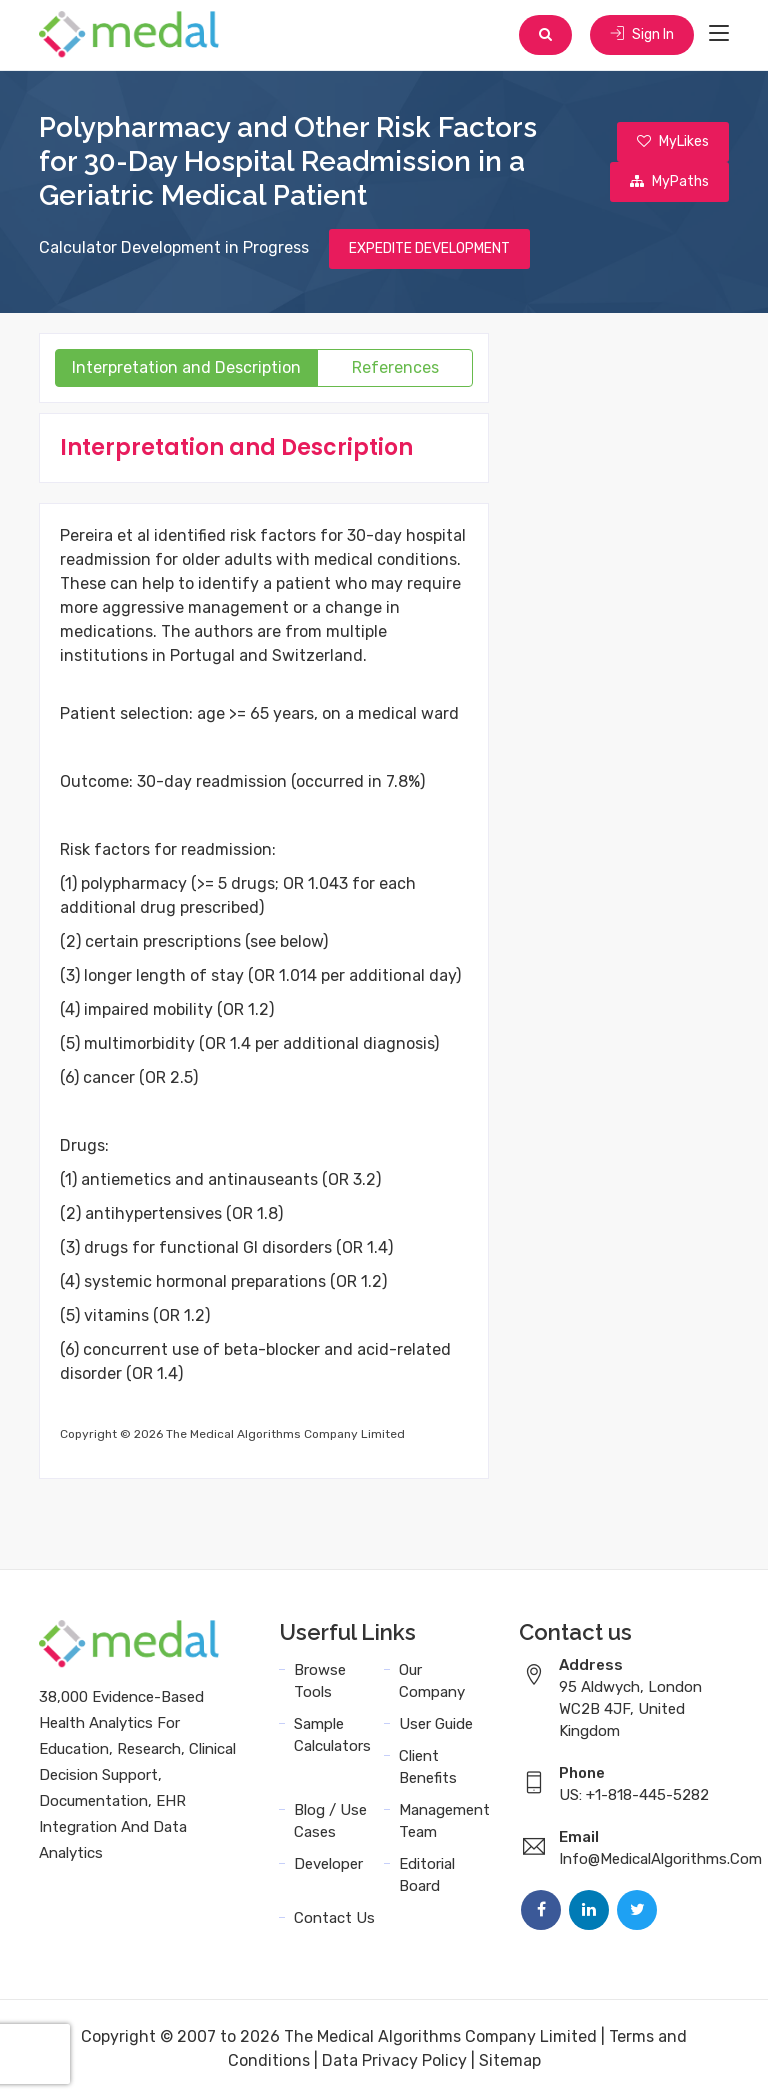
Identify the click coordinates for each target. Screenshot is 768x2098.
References (395, 367)
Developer (328, 1864)
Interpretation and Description (186, 367)
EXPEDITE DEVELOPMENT (429, 248)
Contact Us (334, 1918)
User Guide (436, 1724)
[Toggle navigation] (719, 34)
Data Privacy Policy (394, 2060)
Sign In (642, 34)
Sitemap (510, 2060)
